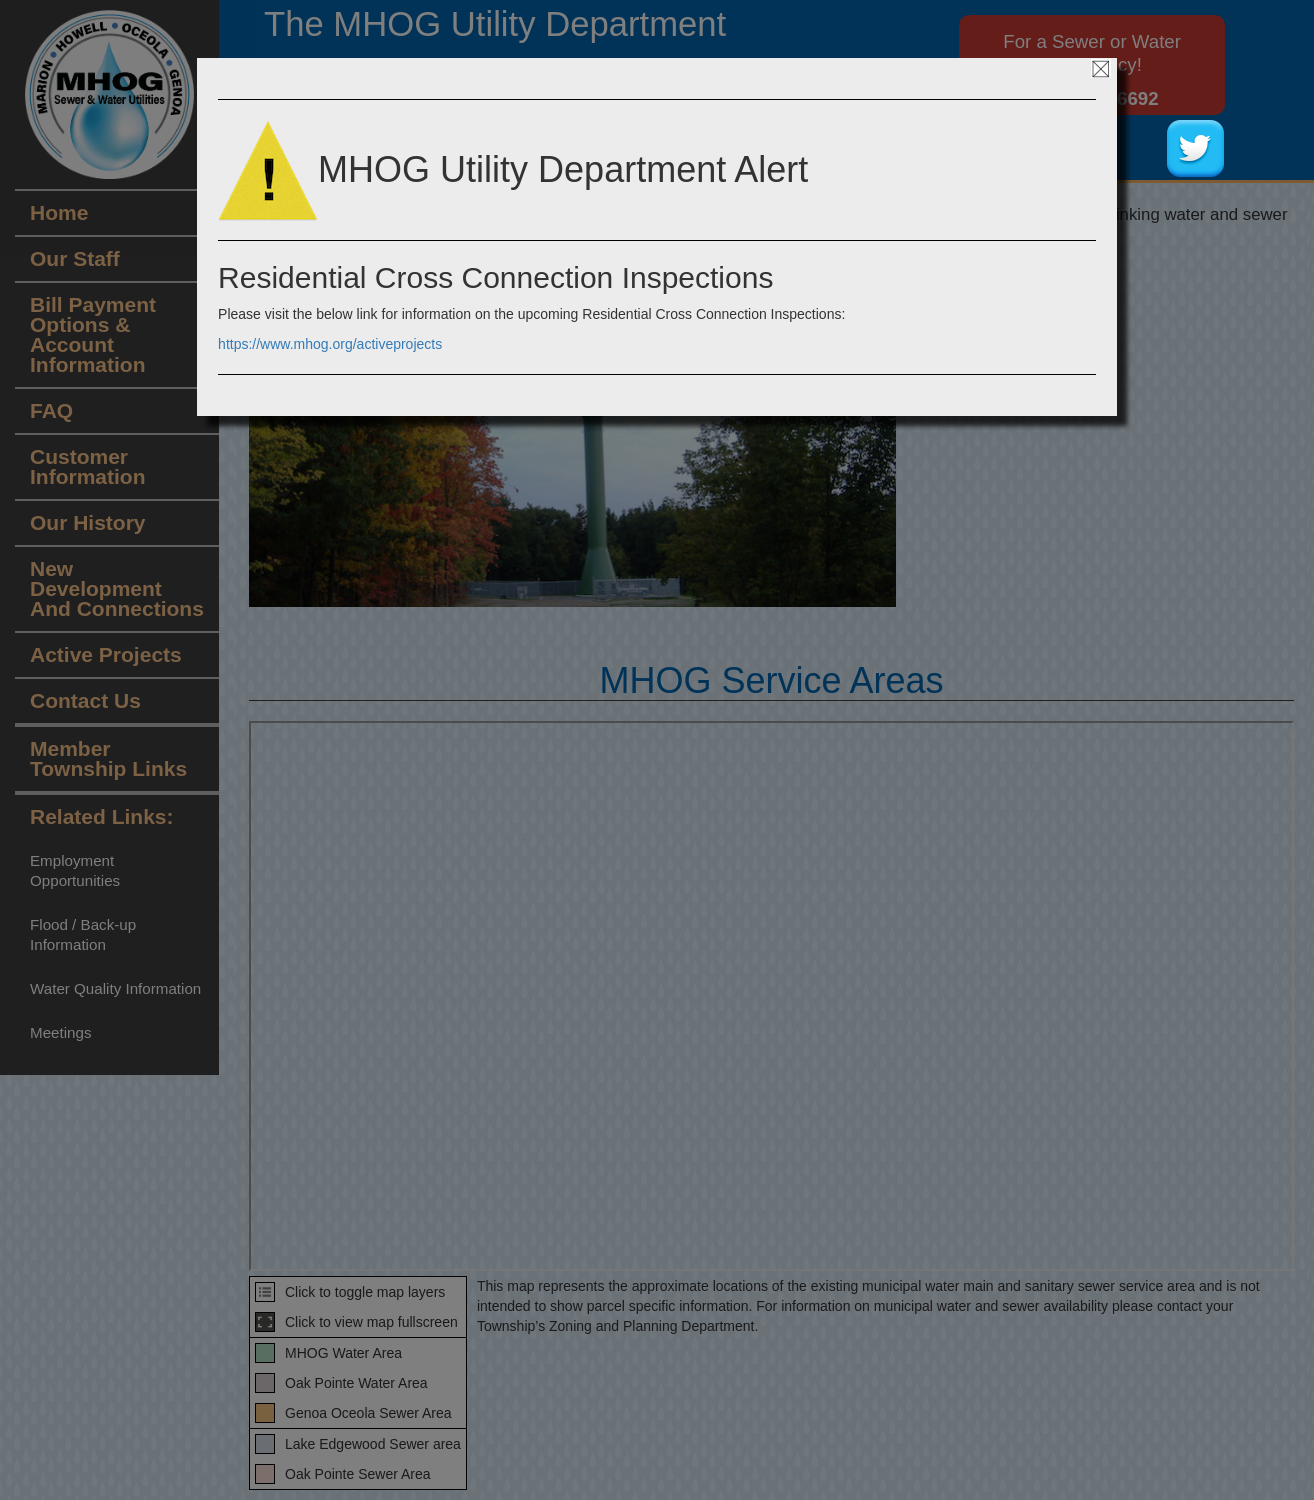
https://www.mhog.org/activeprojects (330, 344)
